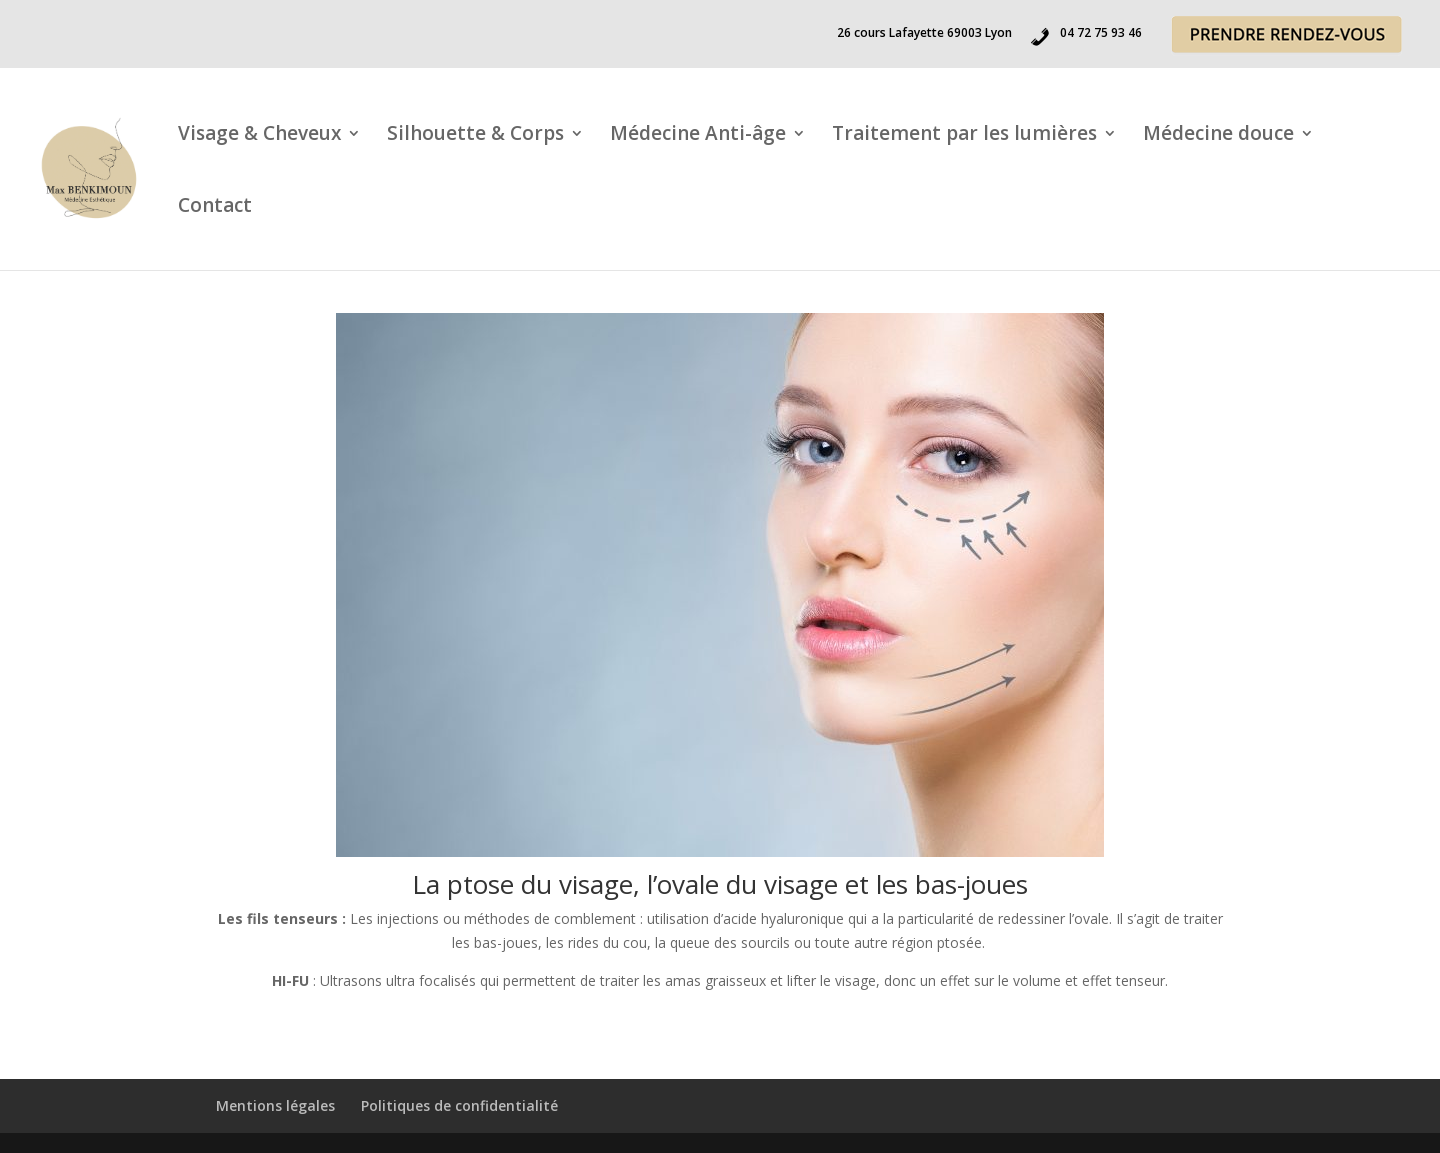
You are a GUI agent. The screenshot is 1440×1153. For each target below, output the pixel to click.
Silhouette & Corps (475, 136)
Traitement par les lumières (964, 136)
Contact (215, 208)
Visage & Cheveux (259, 136)
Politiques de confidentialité (459, 1105)
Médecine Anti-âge (698, 136)
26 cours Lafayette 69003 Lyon (924, 34)
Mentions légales (275, 1105)
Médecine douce (1218, 136)
